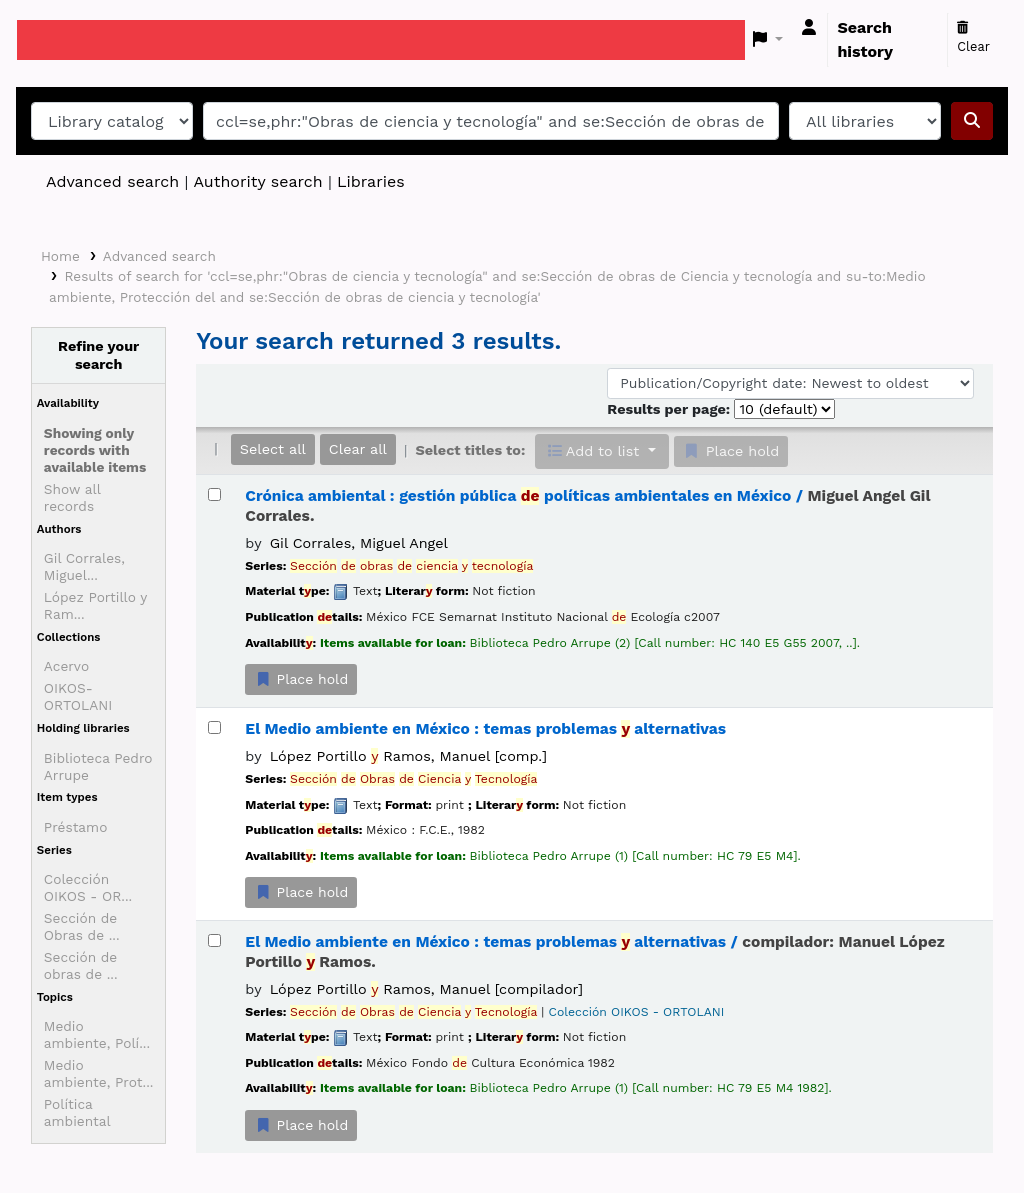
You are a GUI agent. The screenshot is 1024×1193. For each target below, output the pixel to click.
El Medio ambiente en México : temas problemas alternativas (485, 729)
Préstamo (76, 827)
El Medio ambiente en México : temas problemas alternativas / (594, 951)
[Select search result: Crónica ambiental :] (214, 494)
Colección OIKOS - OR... (88, 887)
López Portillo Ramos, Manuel (408, 756)
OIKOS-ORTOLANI (78, 696)
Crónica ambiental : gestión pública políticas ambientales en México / (587, 505)
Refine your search (98, 354)
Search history (865, 39)
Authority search (257, 181)
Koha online (67, 40)
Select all (273, 449)
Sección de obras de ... (81, 965)
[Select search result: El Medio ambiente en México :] (214, 727)
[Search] (972, 121)
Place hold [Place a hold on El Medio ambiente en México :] (301, 892)
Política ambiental (77, 1112)
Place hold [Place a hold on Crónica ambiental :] (301, 679)
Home (60, 256)
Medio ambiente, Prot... (99, 1073)
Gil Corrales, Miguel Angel (359, 543)
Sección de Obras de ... (82, 926)
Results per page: (670, 409)
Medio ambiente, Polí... (97, 1034)
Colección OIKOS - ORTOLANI (637, 1012)
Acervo (66, 666)
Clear (973, 38)
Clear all (358, 449)
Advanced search (112, 181)
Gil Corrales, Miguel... (84, 566)
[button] (768, 40)
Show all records (72, 497)
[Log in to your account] (809, 28)
